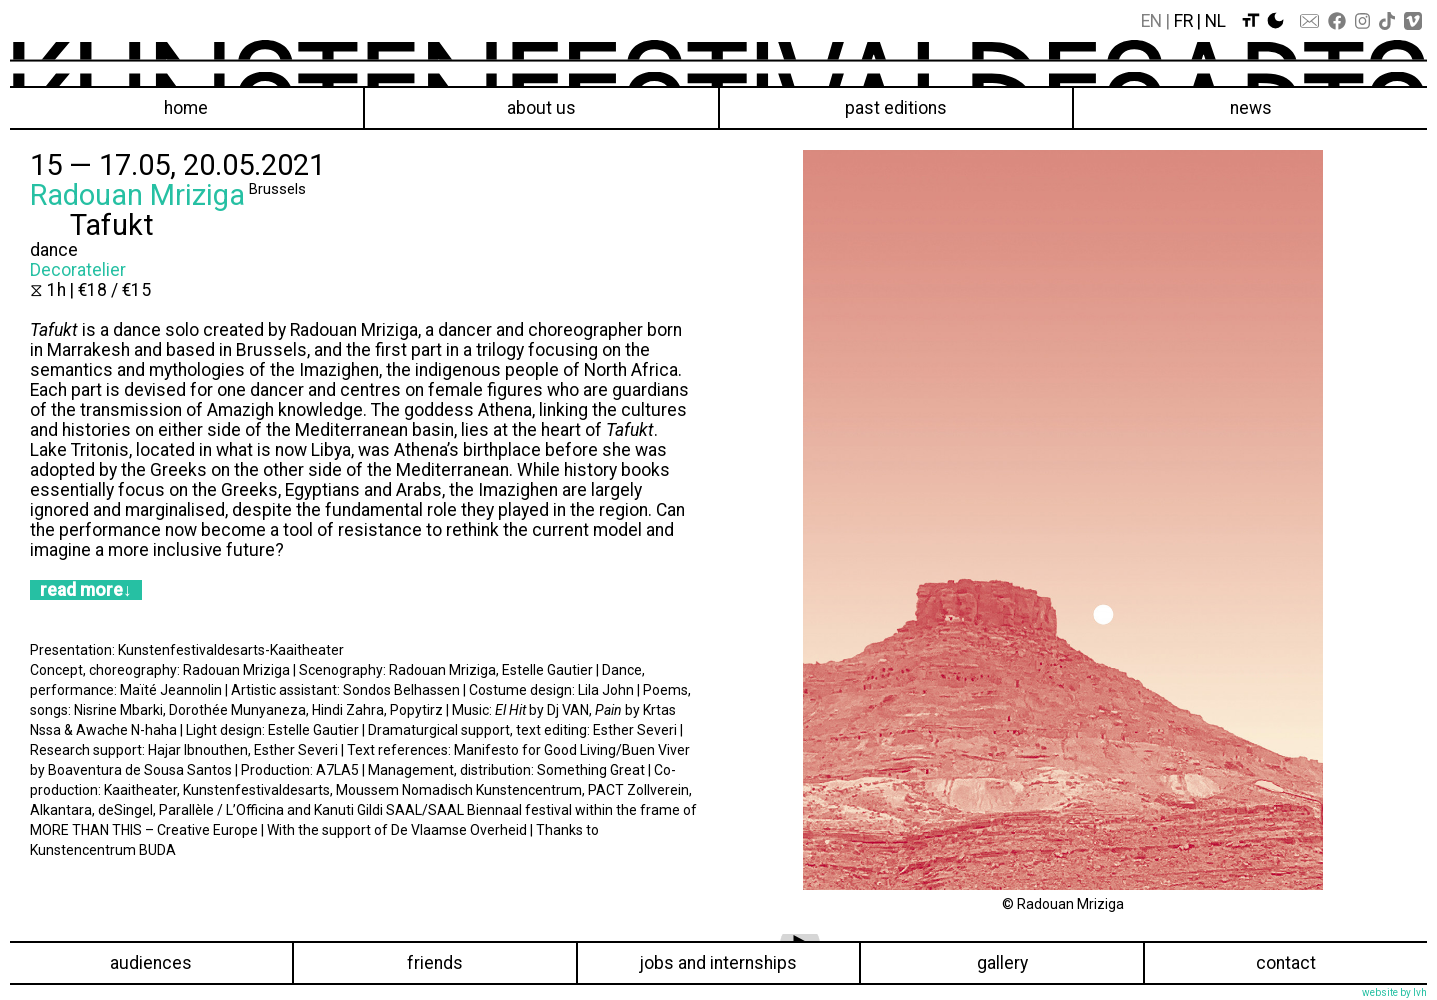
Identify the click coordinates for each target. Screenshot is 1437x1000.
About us (541, 108)
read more (81, 590)
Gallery (1002, 963)
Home (186, 108)
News (1251, 108)
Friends (435, 963)
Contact (1286, 963)
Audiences (151, 963)
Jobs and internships (718, 963)
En (1151, 21)
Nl (1215, 21)
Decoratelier (78, 270)
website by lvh (1394, 992)
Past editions (896, 108)
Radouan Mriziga (137, 195)
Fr (1183, 21)
